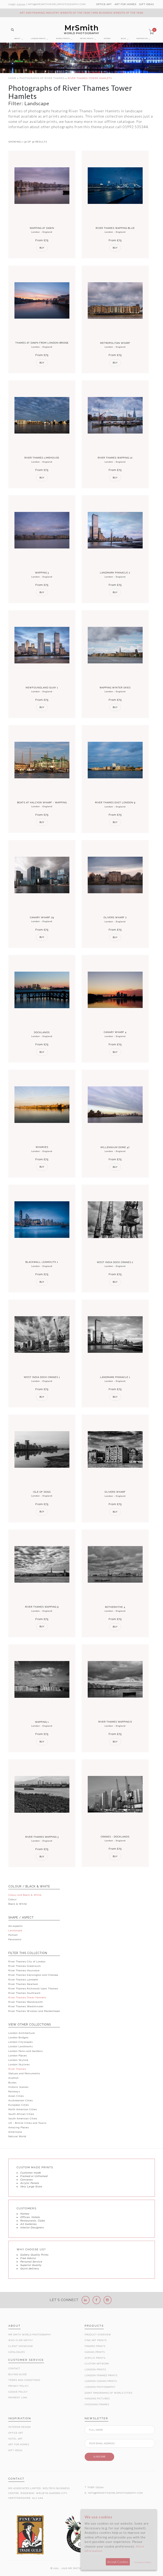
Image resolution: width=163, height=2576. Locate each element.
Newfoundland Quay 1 (42, 687)
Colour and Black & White (25, 1895)
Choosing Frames (97, 2404)
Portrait (13, 1935)
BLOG (123, 38)
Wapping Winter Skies (115, 687)
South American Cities (22, 2118)
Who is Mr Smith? (20, 2340)
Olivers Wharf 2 (115, 917)
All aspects (15, 1926)
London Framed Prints (101, 2375)
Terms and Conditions (24, 2380)
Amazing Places (18, 2127)
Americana (15, 2131)
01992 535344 (16, 4)
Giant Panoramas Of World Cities (108, 2393)
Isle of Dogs (42, 1492)
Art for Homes (18, 2444)
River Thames (17, 2069)
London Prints (95, 2369)
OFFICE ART (104, 4)
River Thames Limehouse (41, 457)
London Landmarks (20, 2046)
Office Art (15, 2433)
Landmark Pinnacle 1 (115, 1377)
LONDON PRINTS (38, 38)
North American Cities (22, 2109)
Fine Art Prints (96, 2340)
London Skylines (19, 2064)
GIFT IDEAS (146, 4)
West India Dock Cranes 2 (115, 1262)
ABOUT (17, 38)
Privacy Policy (18, 2386)
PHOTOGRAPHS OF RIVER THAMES (42, 78)
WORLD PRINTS (63, 38)
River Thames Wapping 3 (42, 1837)
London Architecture (21, 2033)
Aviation (13, 2077)
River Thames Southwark (24, 1993)
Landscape (15, 1930)
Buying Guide (17, 2374)
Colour (12, 1899)
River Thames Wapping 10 (115, 457)
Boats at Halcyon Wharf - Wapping (42, 802)
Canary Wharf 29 (42, 917)
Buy (41, 248)
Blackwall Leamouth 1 (41, 1262)
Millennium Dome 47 (115, 1147)
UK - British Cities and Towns (27, 2123)
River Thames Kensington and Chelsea (33, 1975)
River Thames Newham (23, 1984)
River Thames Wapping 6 (115, 1722)
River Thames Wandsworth (25, 2002)
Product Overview (98, 2334)
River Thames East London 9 (115, 802)
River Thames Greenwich (24, 1966)
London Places (17, 2055)
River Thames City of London (27, 1961)
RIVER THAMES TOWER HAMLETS (90, 78)
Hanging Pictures (97, 2398)
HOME (12, 78)
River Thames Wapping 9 (42, 1607)
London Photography (100, 2387)
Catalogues (16, 2352)
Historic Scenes (18, 2087)
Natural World (17, 2136)
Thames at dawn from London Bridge (42, 343)
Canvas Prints (95, 2352)
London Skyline (18, 2060)
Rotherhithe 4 (115, 1607)
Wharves (42, 1147)
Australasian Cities (20, 2100)
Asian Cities (16, 2096)
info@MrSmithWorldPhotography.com (57, 4)
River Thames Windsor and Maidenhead (34, 2011)
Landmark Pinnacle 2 (115, 572)
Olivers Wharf (115, 1492)
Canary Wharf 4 (115, 1032)
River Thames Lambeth (23, 1979)
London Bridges (18, 2037)
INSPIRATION (142, 38)
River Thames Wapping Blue (115, 228)
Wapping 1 (42, 1722)
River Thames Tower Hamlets (27, 1997)
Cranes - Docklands (115, 1836)
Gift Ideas (15, 2450)
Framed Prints (95, 2346)
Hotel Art (15, 2439)
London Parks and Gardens (25, 2051)
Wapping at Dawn (42, 228)
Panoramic (15, 1939)
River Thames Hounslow (24, 1970)
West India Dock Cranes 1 (42, 1377)
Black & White (17, 1903)
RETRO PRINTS (86, 38)
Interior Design (19, 2427)
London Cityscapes (20, 2042)
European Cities (18, 2104)
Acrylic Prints (95, 2358)
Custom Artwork (97, 2363)
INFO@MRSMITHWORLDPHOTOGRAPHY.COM (115, 2493)
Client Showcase (20, 2346)
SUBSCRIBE (99, 2456)
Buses (12, 2082)
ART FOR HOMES (125, 4)
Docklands (42, 1032)
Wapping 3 (42, 572)
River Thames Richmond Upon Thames (33, 1988)
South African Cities (21, 2114)
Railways (14, 2091)
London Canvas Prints (101, 2381)
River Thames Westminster (26, 2006)
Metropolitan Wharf (115, 343)
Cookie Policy (18, 2392)
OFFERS (107, 38)
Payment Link (17, 2397)
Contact (14, 2368)
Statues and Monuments (24, 2073)
